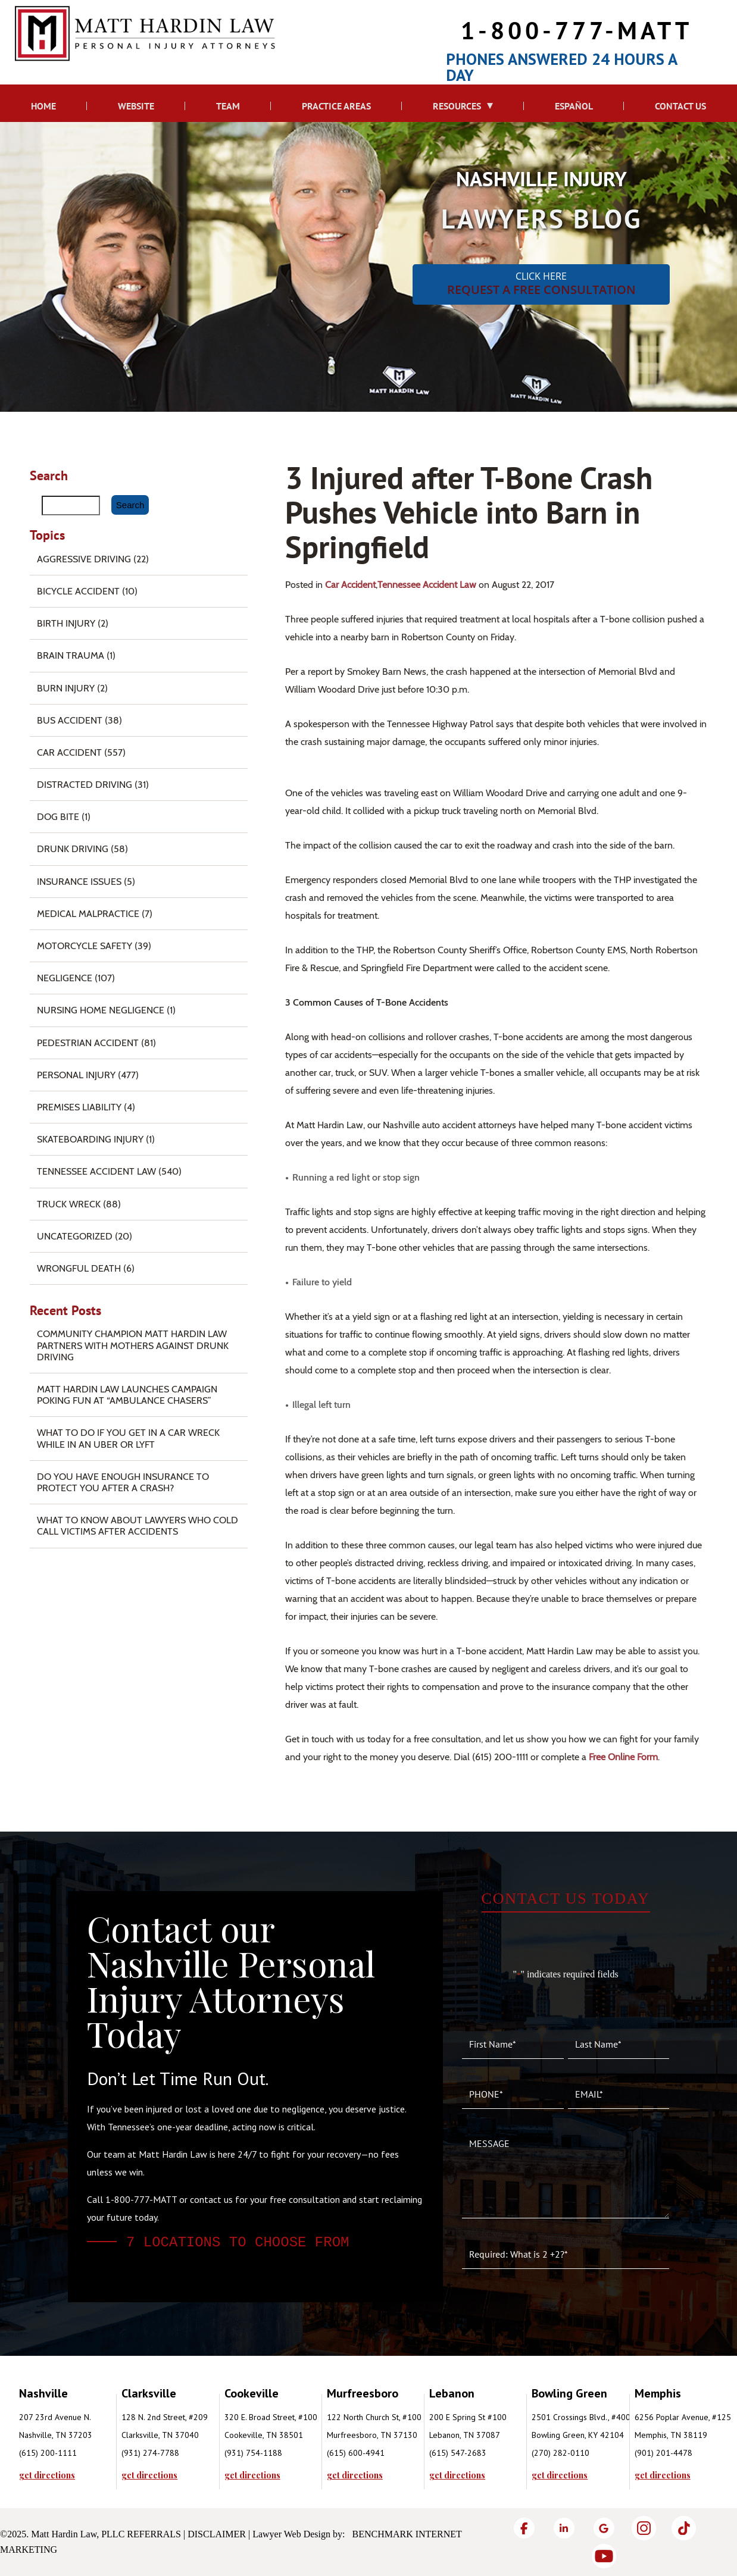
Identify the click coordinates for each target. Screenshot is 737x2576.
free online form (623, 1757)
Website (136, 106)
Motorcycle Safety (84, 945)
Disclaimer (217, 2534)
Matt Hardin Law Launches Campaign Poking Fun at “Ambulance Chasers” (127, 1395)
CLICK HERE (541, 284)
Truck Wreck (69, 1204)
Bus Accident (69, 720)
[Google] (604, 2528)
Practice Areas (336, 106)
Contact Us (680, 106)
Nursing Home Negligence (100, 1010)
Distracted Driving (84, 784)
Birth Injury (66, 623)
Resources (457, 106)
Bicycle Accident (78, 591)
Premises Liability (79, 1107)
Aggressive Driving (84, 559)
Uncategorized (75, 1236)
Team (228, 106)
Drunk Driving (72, 849)
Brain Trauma (70, 655)
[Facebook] (524, 2528)
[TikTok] (683, 2528)
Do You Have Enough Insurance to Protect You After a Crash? (123, 1482)
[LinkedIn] (564, 2528)
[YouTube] (604, 2556)
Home (43, 106)
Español (574, 106)
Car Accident (350, 584)
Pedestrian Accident (88, 1042)
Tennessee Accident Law (426, 584)
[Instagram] (643, 2528)
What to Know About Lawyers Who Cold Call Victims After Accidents (137, 1525)
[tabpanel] (70, 2432)
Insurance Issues (79, 881)
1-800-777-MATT (576, 30)
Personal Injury (76, 1075)
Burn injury (66, 688)
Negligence (64, 978)
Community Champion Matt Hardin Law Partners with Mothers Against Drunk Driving (133, 1345)
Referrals (154, 2534)
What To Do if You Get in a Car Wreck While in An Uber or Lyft (128, 1438)
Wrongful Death (79, 1268)
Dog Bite (58, 816)
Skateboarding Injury (90, 1139)
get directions (47, 2475)
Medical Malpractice (88, 913)
